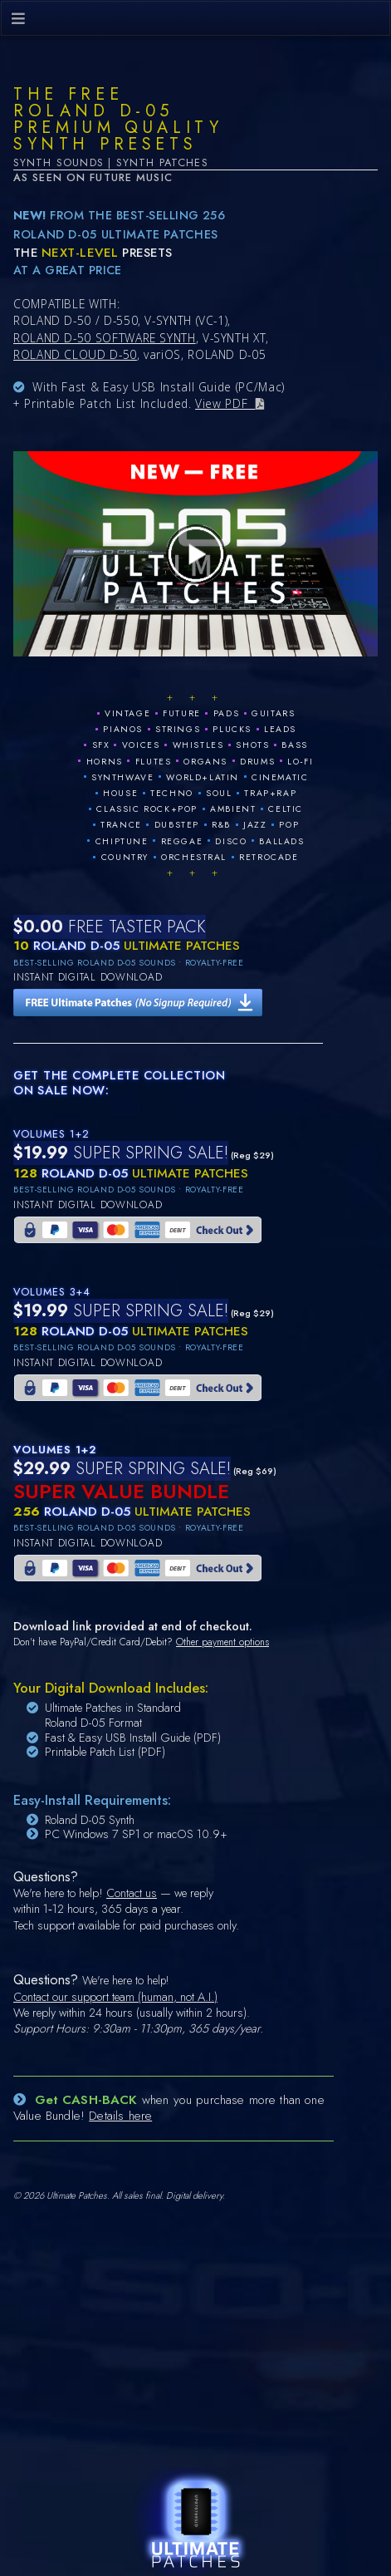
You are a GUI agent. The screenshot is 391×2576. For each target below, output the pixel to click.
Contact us (131, 1893)
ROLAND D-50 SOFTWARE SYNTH (104, 338)
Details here (120, 2116)
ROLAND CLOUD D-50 (75, 354)
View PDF (225, 403)
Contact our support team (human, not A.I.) (115, 1997)
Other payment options (222, 1642)
